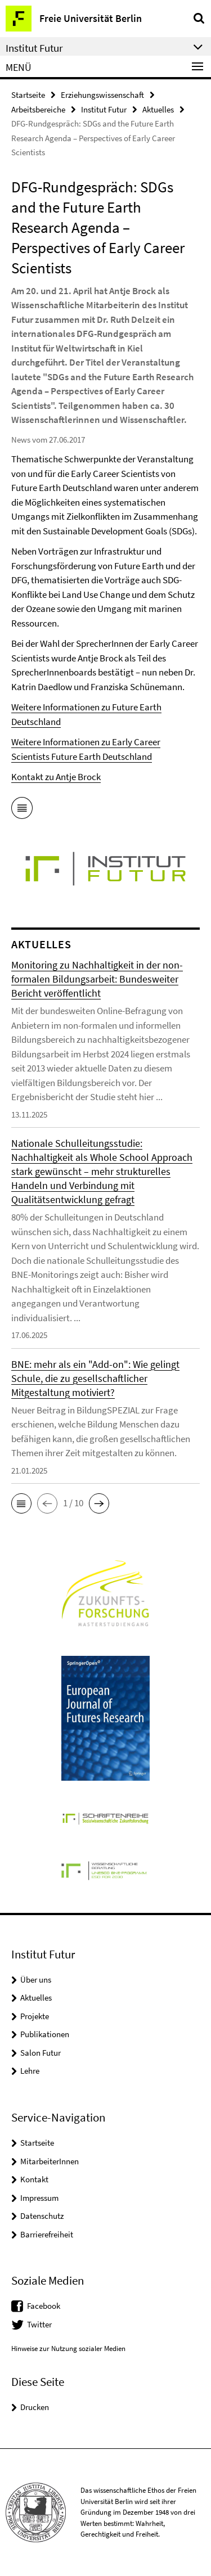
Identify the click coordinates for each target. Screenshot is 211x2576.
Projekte (34, 2016)
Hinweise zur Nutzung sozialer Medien (68, 2348)
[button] (21, 1503)
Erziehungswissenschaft (102, 94)
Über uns (35, 1979)
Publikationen (44, 2034)
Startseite (28, 94)
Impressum (39, 2197)
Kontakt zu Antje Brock (56, 777)
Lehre (29, 2070)
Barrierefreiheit (46, 2234)
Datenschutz (42, 2215)
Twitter (39, 2324)
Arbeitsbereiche (38, 109)
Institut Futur (104, 109)
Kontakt (34, 2179)
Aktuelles (158, 109)
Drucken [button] (34, 2407)
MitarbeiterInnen (49, 2161)
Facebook (43, 2305)
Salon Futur (40, 2052)
